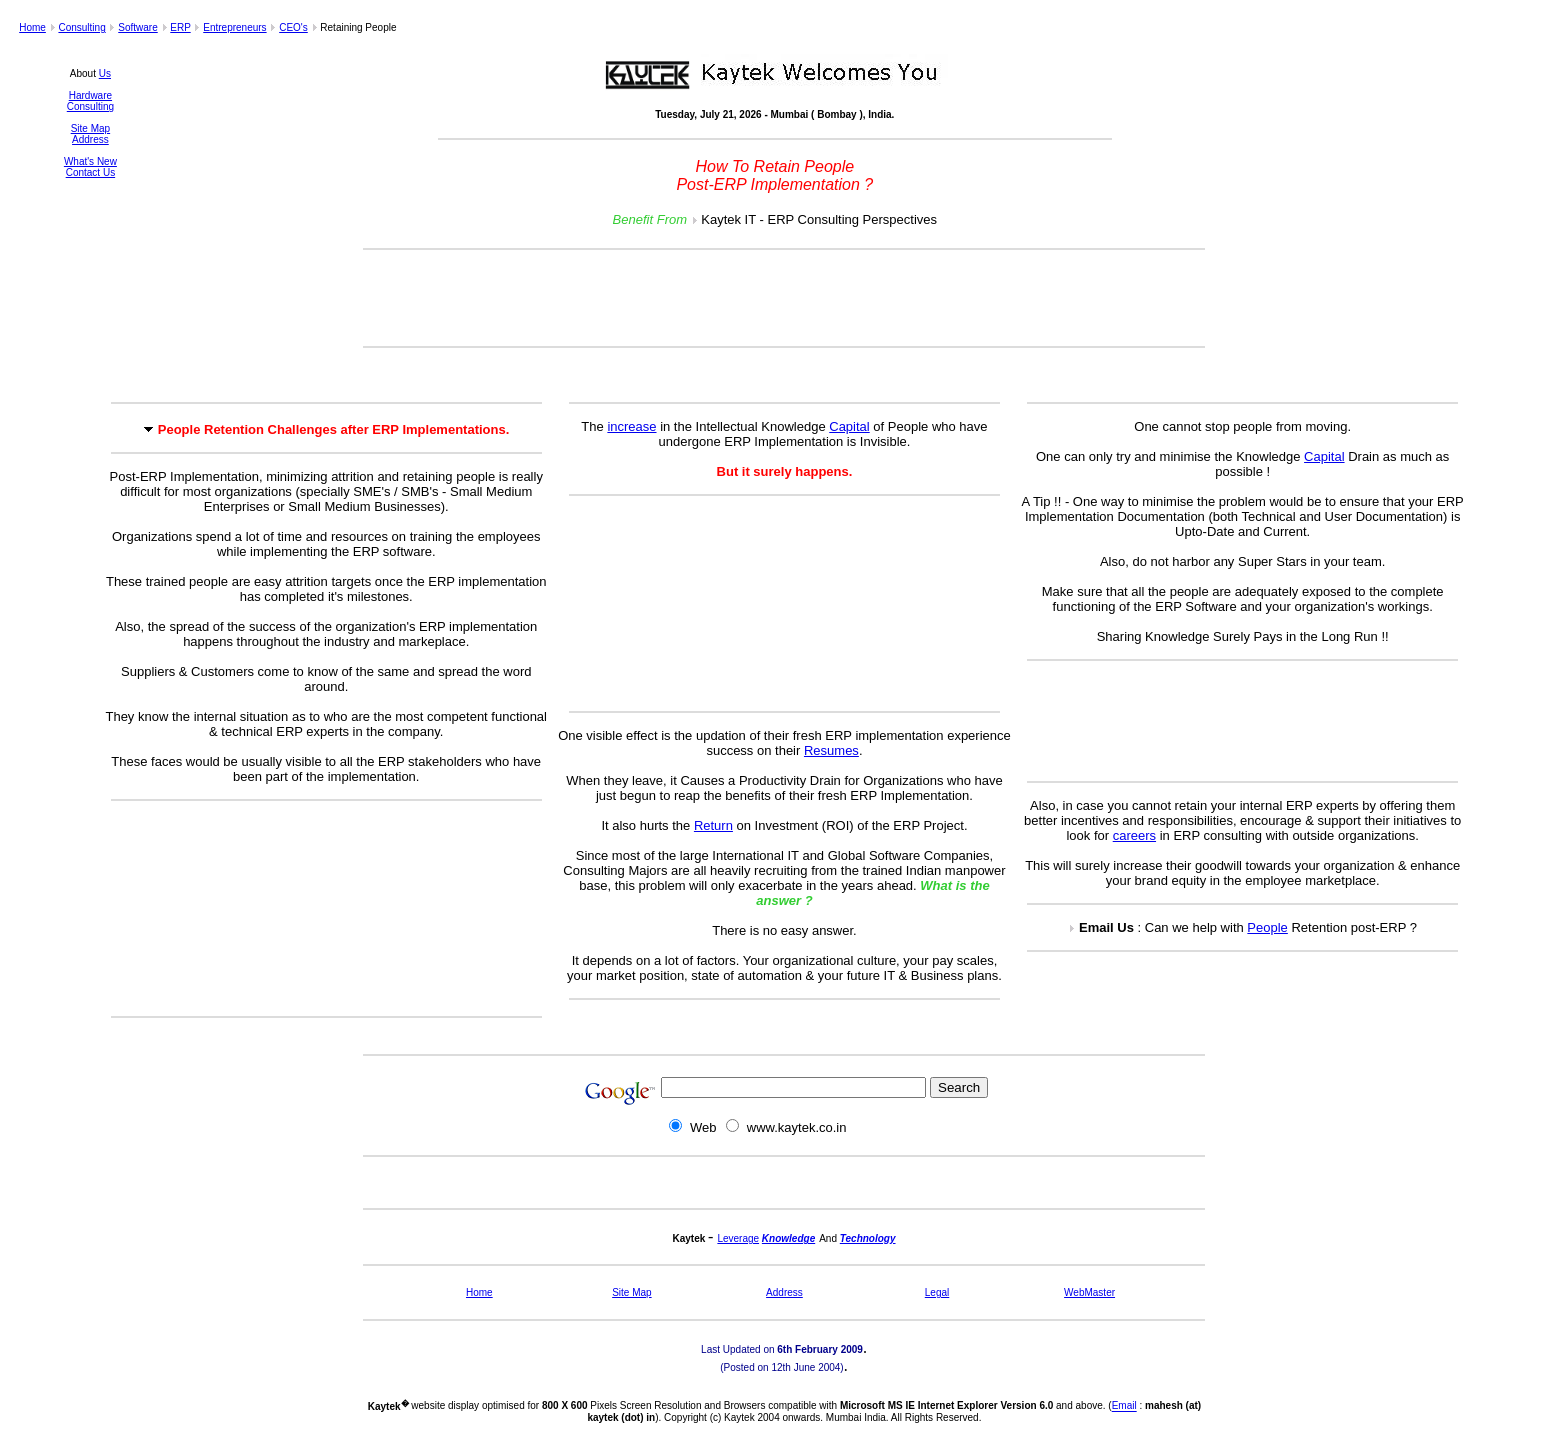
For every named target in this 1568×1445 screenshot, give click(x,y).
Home (32, 27)
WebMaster (1089, 1292)
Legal (937, 1292)
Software (137, 27)
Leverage (738, 1238)
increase (631, 426)
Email (1124, 1406)
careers (1134, 835)
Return (713, 825)
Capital (849, 426)
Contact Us (90, 172)
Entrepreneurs (234, 27)
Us (105, 73)
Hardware (90, 95)
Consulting (81, 27)
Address (90, 139)
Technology (868, 1238)
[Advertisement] (784, 298)
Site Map (90, 128)
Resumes (831, 750)
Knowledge (788, 1238)
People (1267, 927)
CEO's (293, 27)
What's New (90, 161)
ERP (180, 27)
